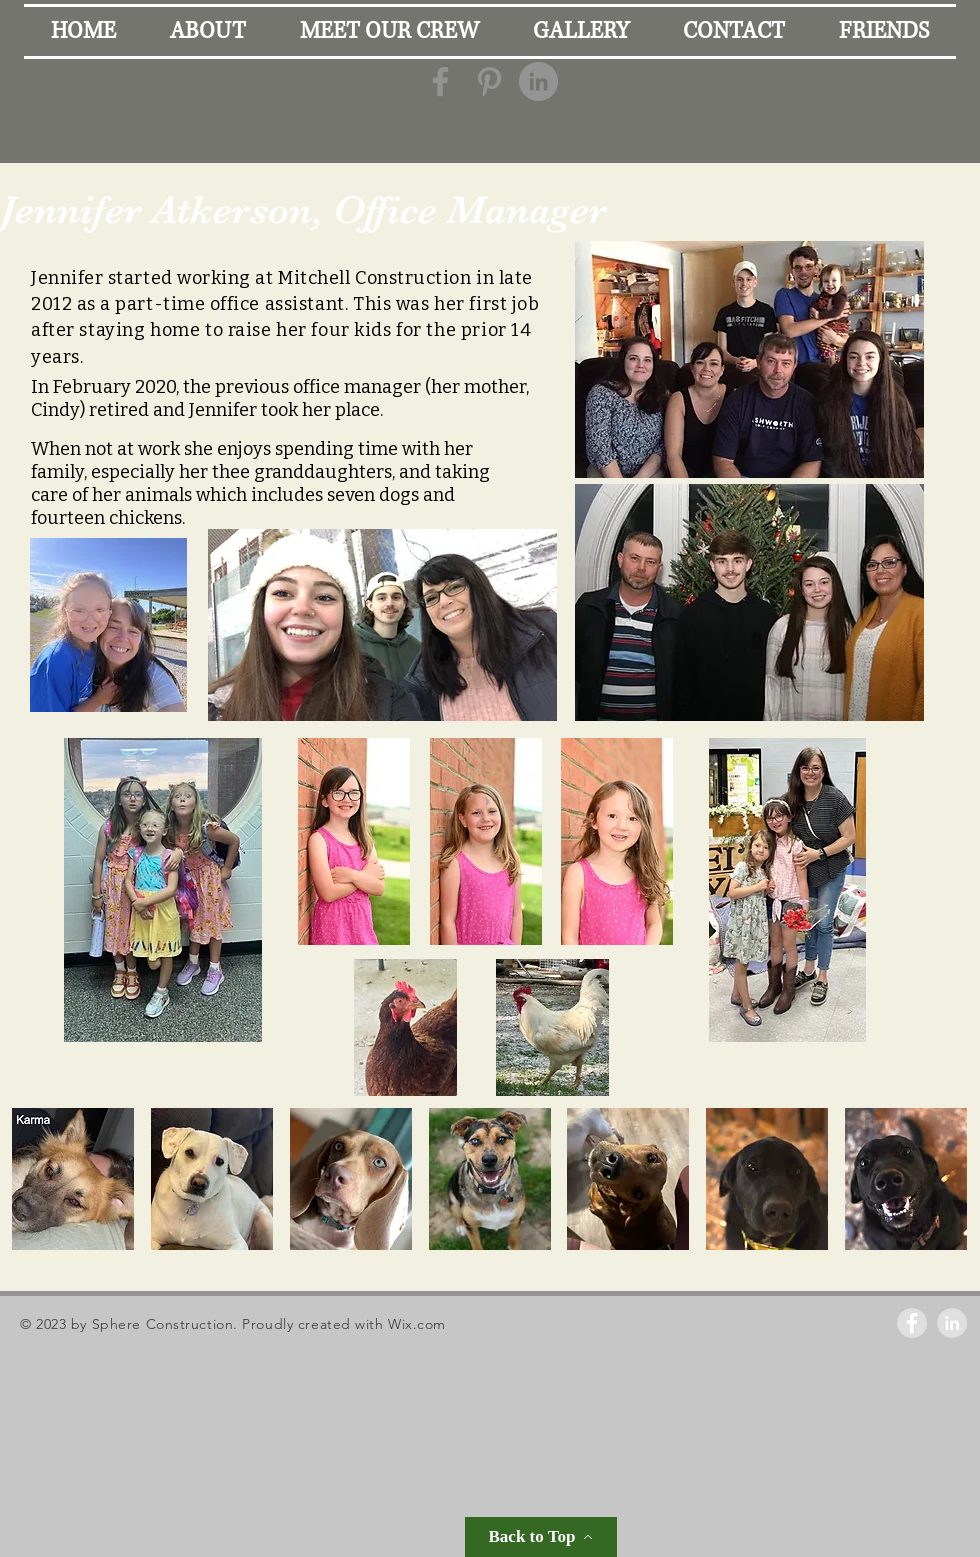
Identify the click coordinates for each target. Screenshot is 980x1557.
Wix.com (417, 1324)
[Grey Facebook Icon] (440, 81)
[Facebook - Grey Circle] (912, 1323)
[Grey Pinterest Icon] (489, 81)
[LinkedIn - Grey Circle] (538, 81)
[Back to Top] (541, 1537)
